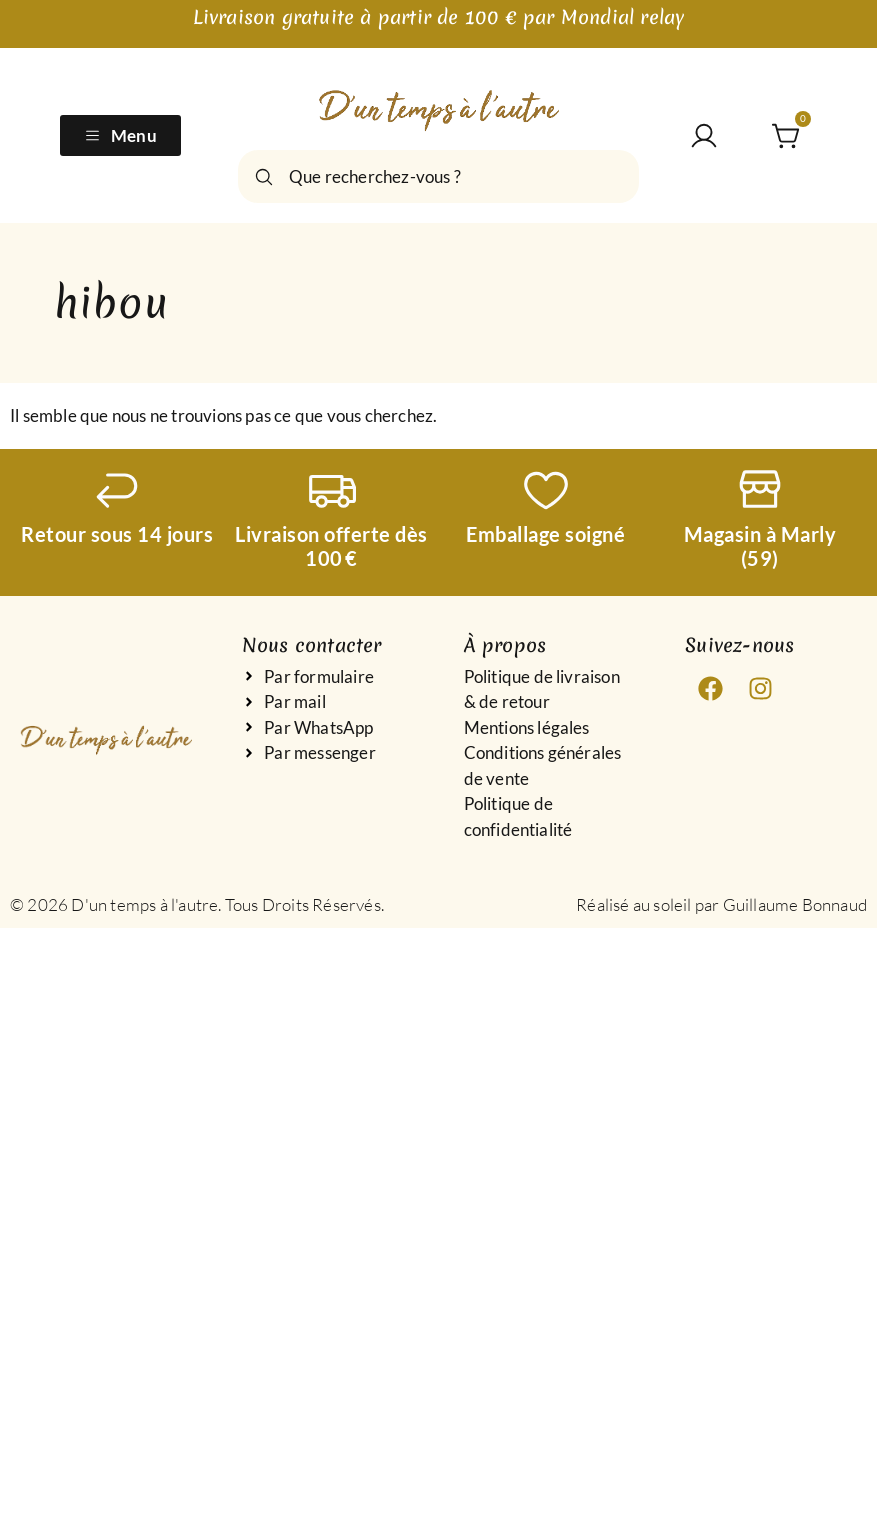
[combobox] (438, 176)
